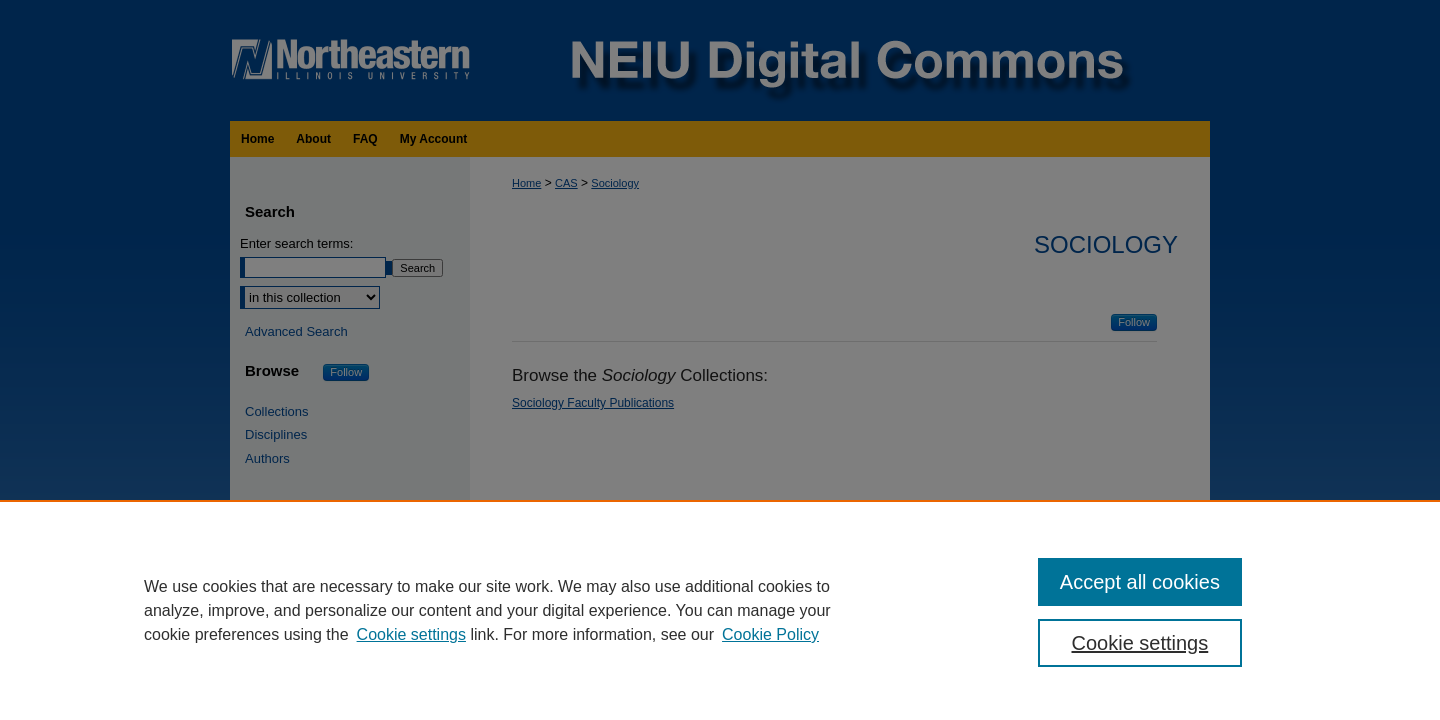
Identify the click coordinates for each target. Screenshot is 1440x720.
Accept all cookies (1140, 582)
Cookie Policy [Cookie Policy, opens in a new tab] (770, 634)
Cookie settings (411, 634)
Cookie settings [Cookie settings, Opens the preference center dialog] (1140, 643)
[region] (720, 610)
